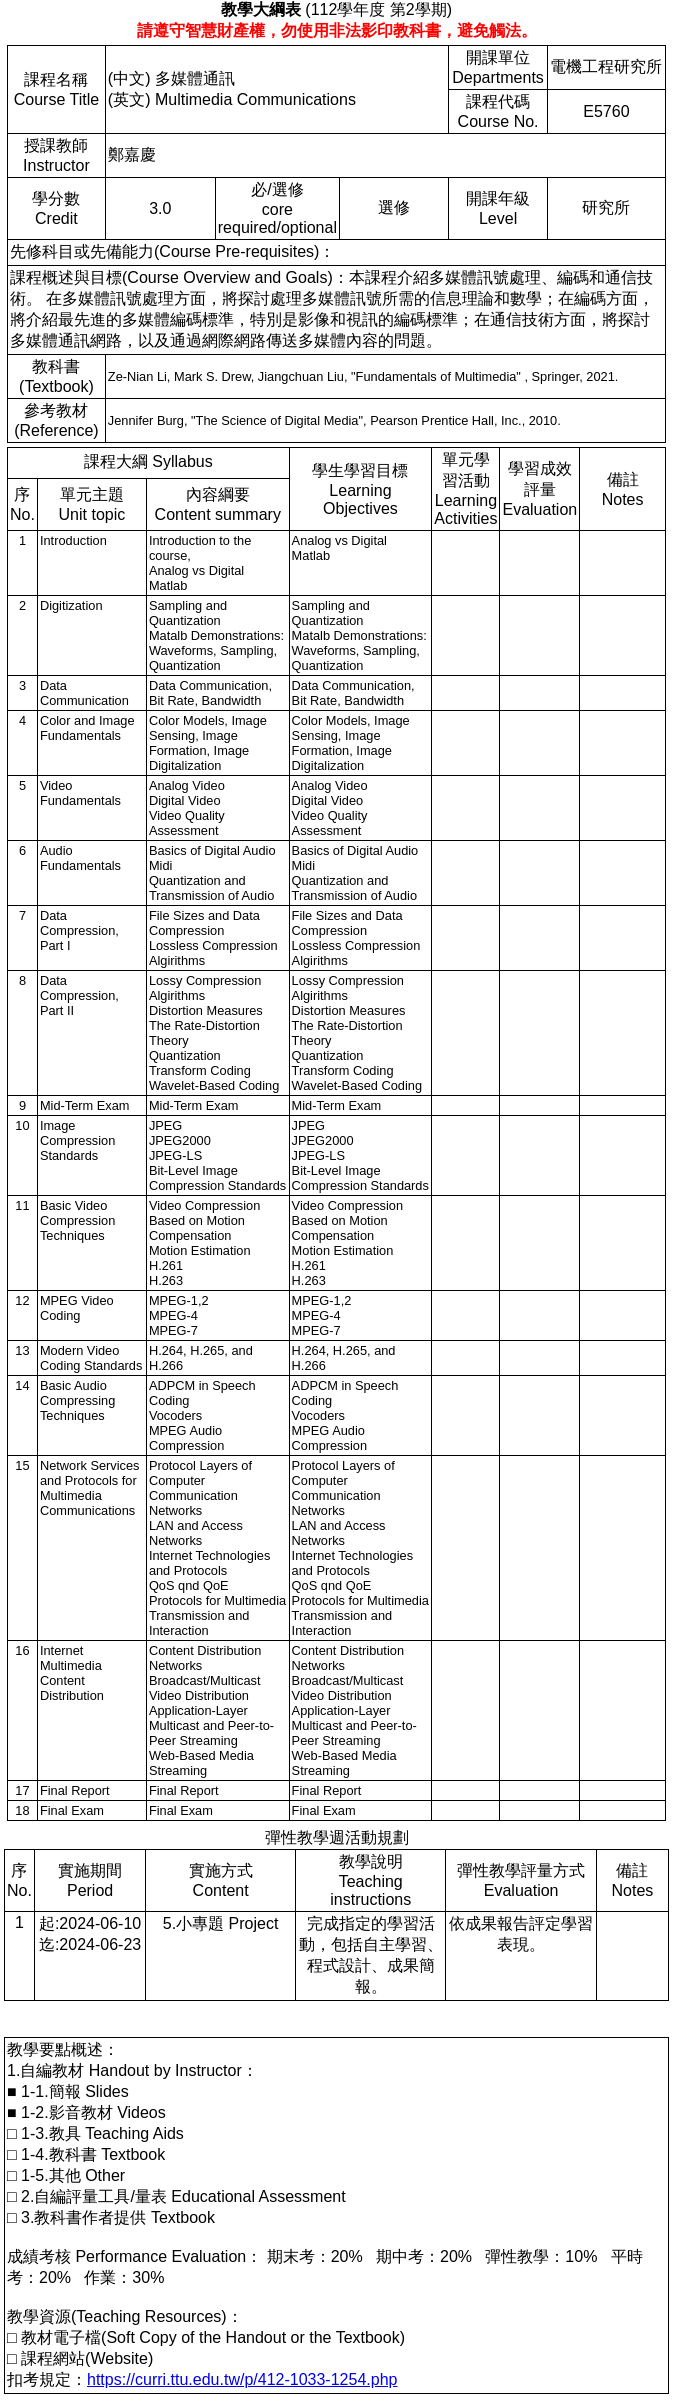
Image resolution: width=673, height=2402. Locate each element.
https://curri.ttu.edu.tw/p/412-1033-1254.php (242, 2379)
